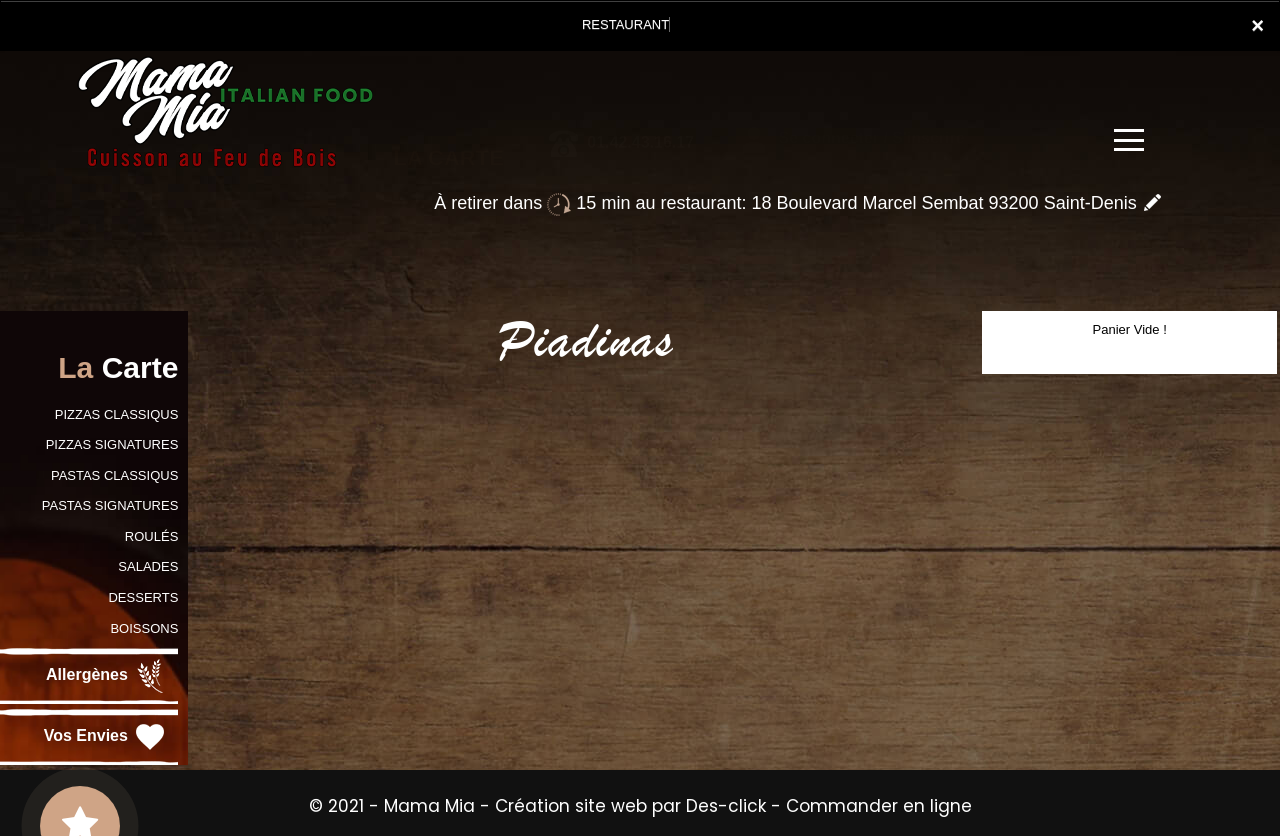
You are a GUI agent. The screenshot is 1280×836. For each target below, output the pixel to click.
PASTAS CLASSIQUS (114, 475)
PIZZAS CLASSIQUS (117, 414)
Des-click (726, 806)
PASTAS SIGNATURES (110, 505)
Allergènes (107, 676)
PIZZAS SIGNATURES (112, 444)
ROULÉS (151, 536)
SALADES (148, 566)
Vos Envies (106, 737)
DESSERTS (143, 597)
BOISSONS (144, 628)
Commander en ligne (879, 806)
